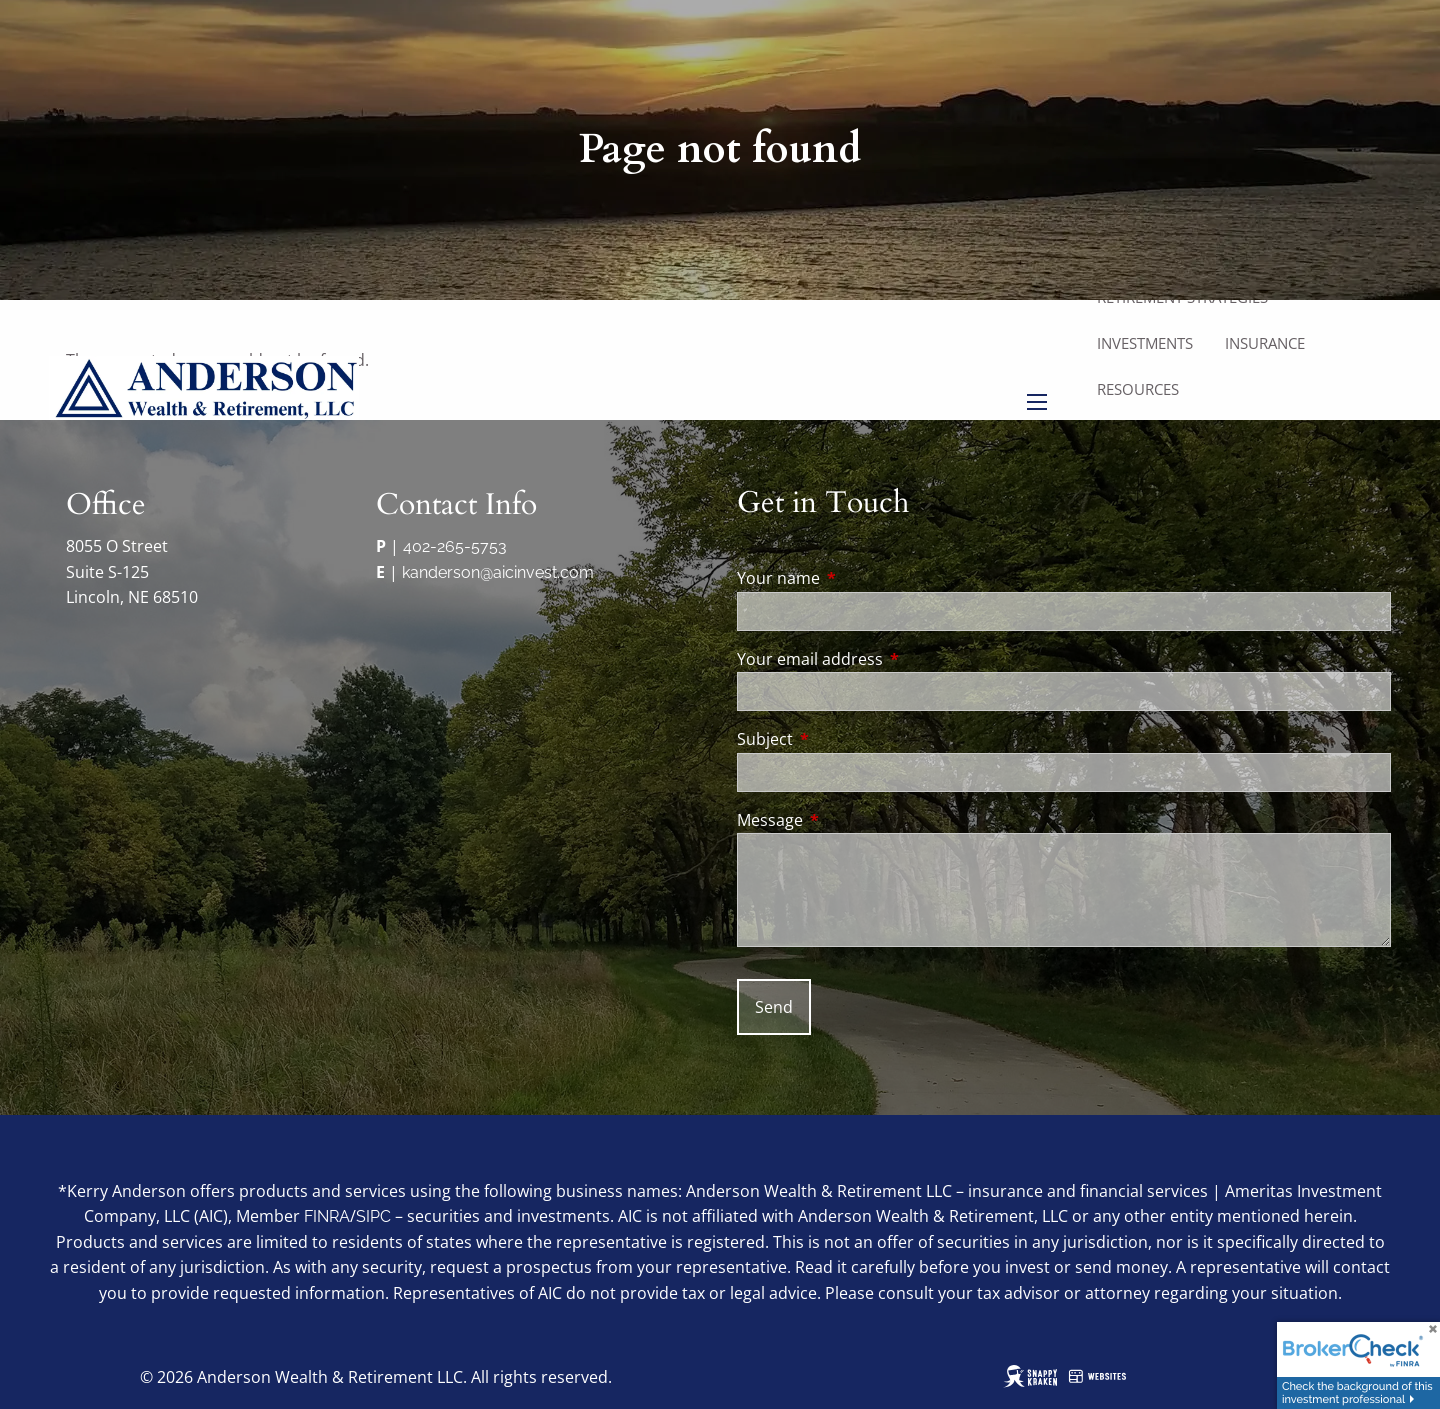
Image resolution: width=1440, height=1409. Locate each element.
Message (850, 820)
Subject (845, 739)
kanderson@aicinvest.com (498, 572)
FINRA (327, 1216)
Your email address (890, 659)
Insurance (1265, 343)
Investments (1145, 343)
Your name (859, 578)
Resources (1138, 389)
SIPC (373, 1216)
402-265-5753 (455, 546)
